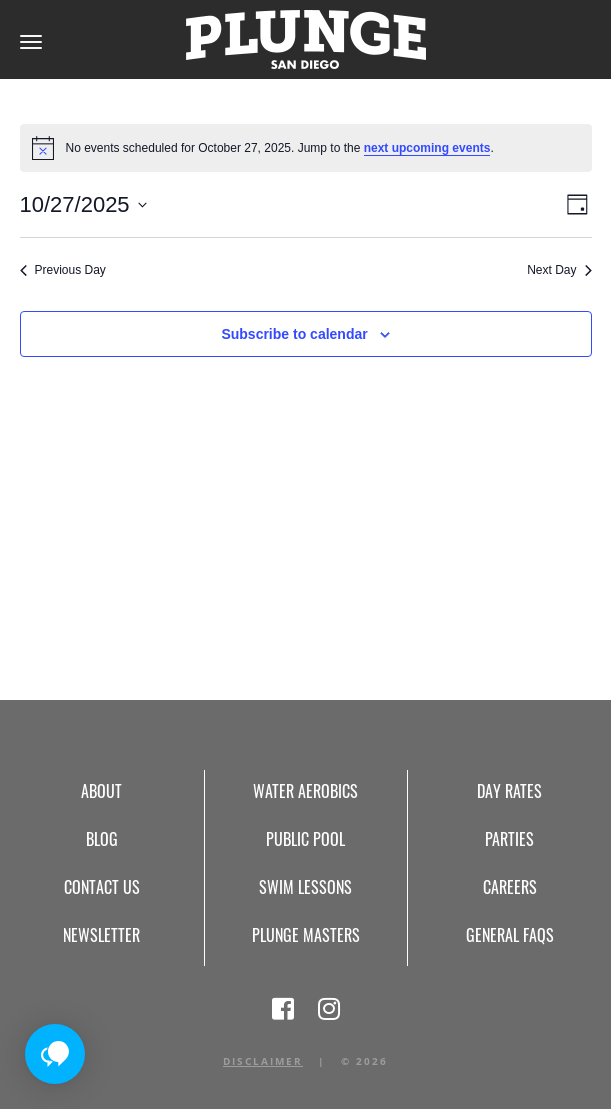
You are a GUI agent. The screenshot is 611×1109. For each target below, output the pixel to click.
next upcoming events (427, 148)
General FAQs (510, 935)
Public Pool (305, 839)
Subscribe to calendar (294, 334)
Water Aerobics (305, 791)
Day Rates (509, 791)
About (101, 791)
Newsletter (101, 935)
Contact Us (102, 887)
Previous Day (63, 270)
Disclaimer (263, 1061)
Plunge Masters (306, 935)
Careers (510, 887)
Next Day (559, 270)
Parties (509, 839)
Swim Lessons (305, 887)
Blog (102, 839)
